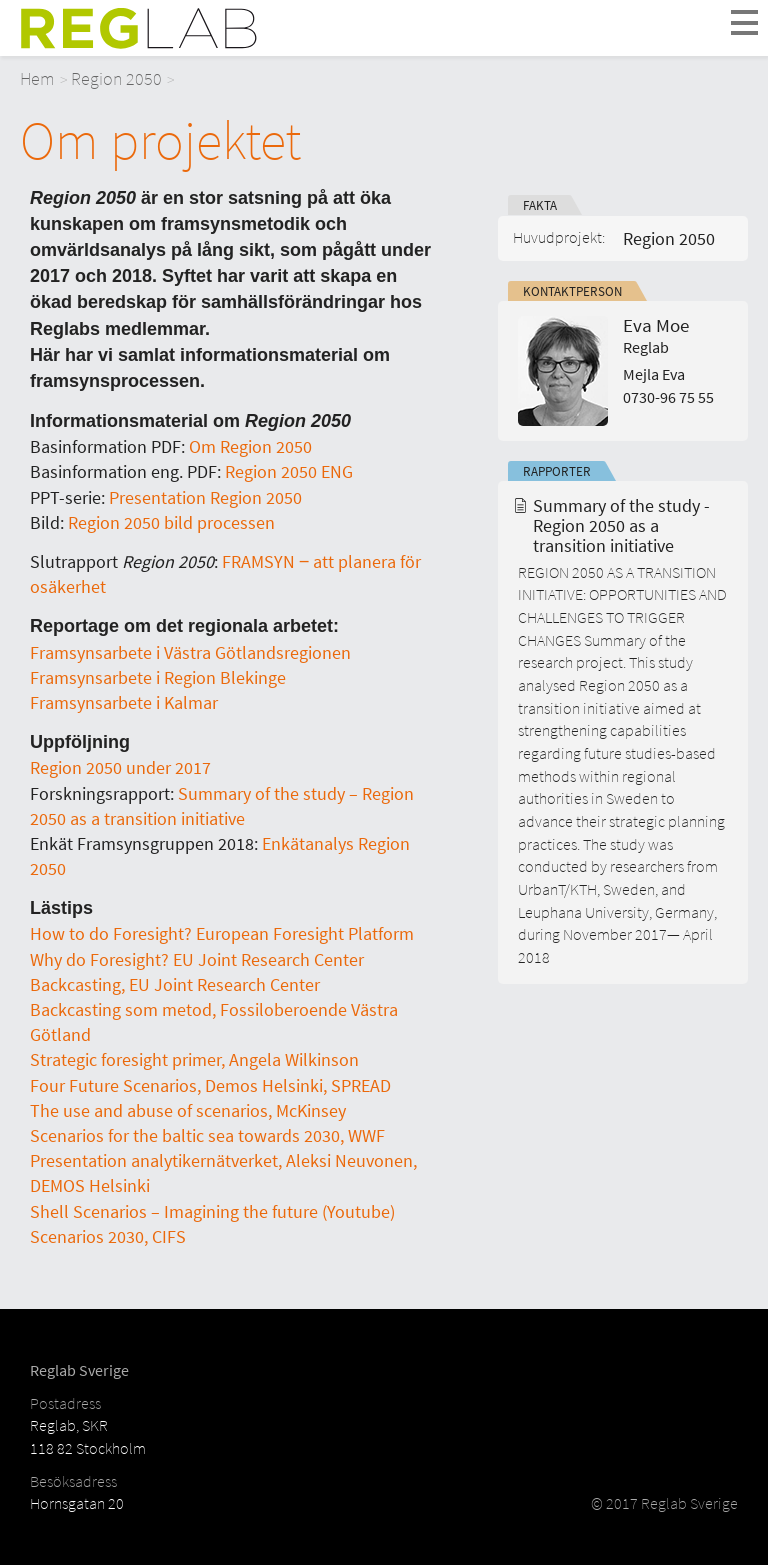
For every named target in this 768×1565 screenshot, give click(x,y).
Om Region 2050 (250, 446)
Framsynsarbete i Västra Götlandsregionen (190, 652)
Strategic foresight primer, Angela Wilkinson (194, 1059)
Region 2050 (116, 78)
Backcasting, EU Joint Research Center (175, 984)
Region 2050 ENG (289, 471)
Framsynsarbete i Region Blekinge (158, 677)
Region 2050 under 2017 (120, 767)
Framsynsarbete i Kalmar (124, 702)
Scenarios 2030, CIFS (108, 1236)
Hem (37, 78)
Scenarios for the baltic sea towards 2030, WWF (207, 1135)
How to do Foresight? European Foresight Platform (222, 933)
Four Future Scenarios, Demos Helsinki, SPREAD (210, 1085)
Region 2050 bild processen (171, 522)
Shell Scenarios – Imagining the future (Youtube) (212, 1211)
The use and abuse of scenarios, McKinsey (188, 1110)
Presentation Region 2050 (203, 497)
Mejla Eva (654, 374)
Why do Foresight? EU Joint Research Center (197, 959)
